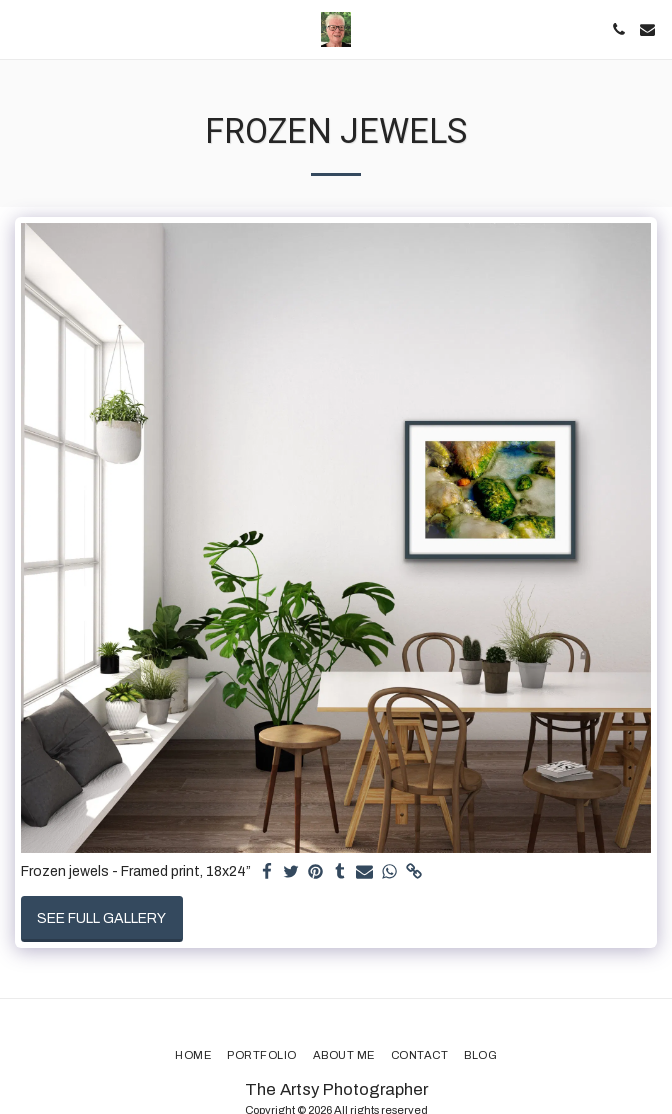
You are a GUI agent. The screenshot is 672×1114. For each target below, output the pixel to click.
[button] (22, 29)
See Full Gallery (101, 918)
